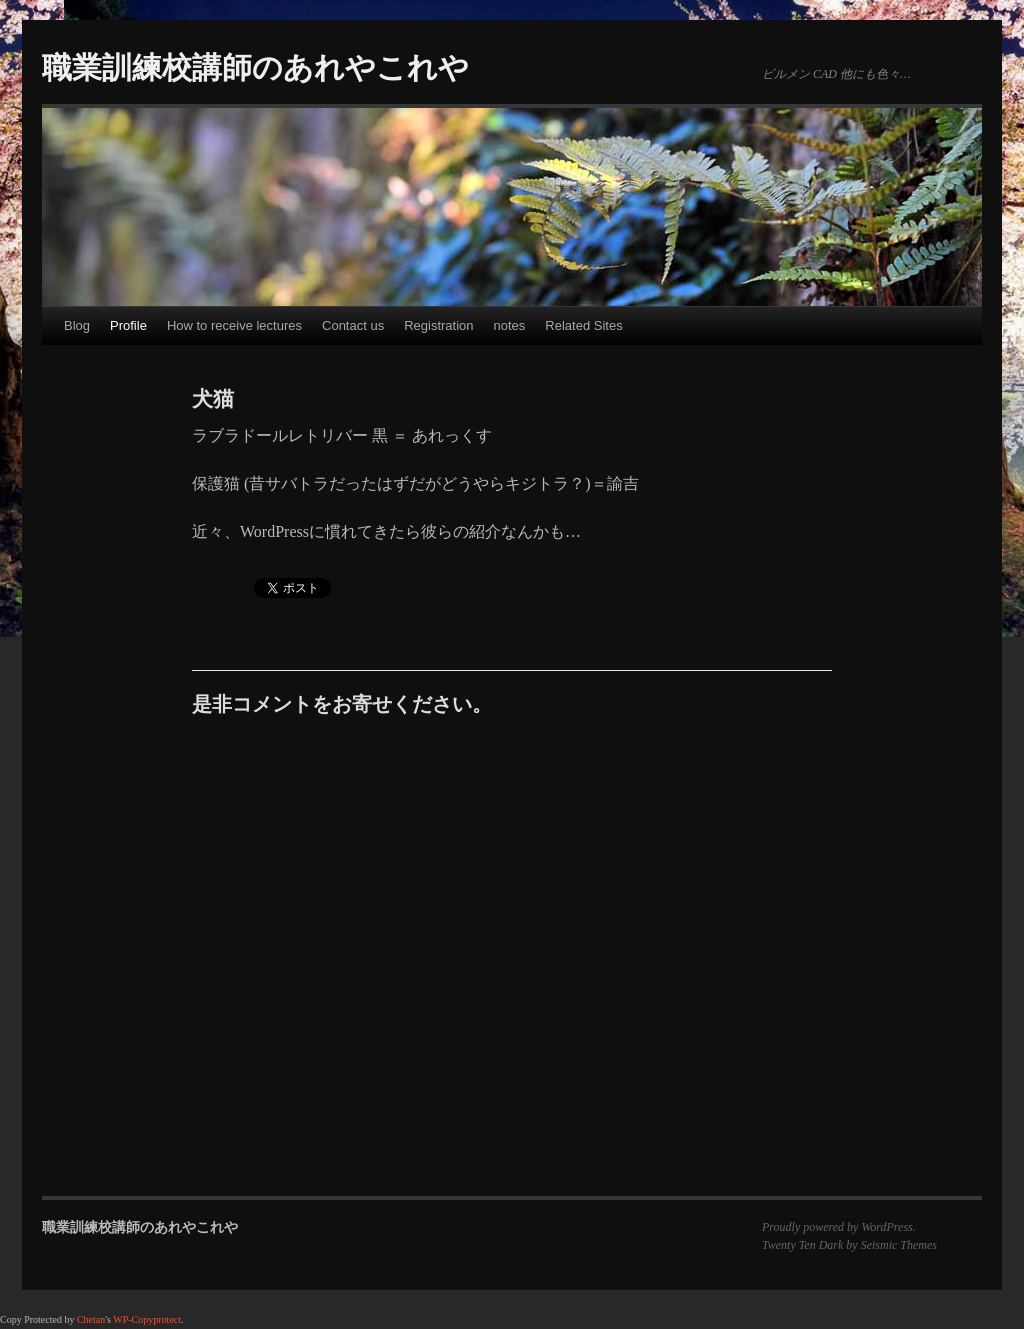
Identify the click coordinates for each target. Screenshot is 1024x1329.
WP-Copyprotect (147, 1319)
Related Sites (583, 325)
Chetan (91, 1319)
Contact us (353, 325)
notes (510, 325)
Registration (438, 325)
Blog (77, 325)
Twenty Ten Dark (802, 1245)
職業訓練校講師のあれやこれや (255, 67)
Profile (128, 325)
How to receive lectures (234, 325)
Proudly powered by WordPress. (839, 1227)
